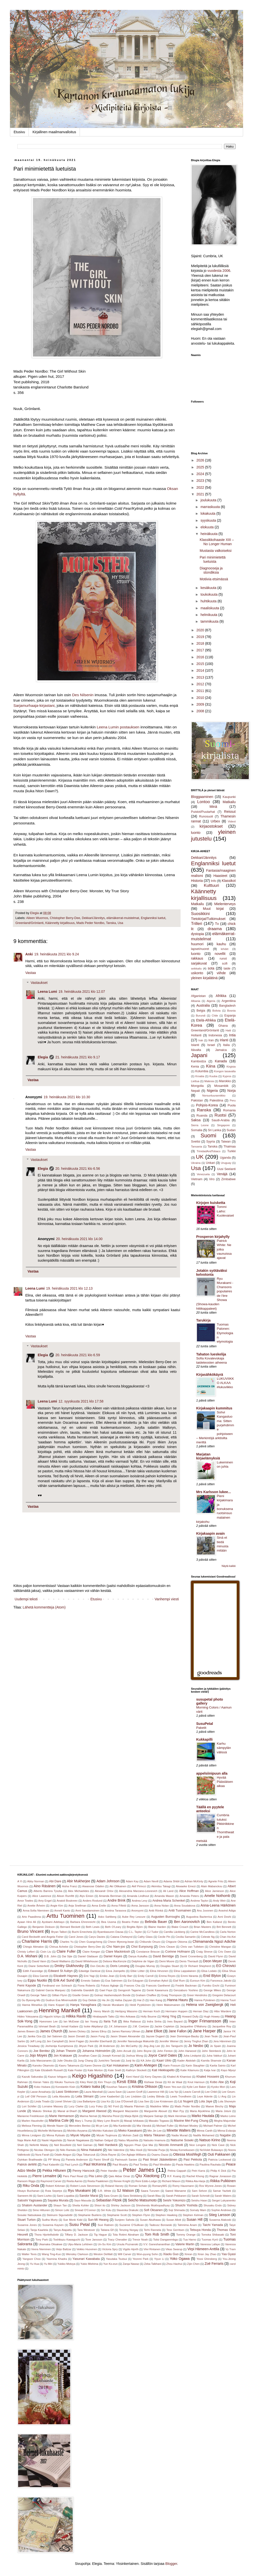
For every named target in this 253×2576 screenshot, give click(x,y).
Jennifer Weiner (169, 2041)
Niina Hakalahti (91, 2150)
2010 (200, 698)
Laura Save (115, 2091)
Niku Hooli (136, 2149)
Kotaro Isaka (90, 2087)
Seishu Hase (199, 2200)
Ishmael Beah (47, 2026)
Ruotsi (220, 1115)
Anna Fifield (118, 1905)
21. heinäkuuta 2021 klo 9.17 (77, 1057)
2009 (200, 704)
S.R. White (104, 2190)
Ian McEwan (71, 2021)
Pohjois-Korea (207, 1105)
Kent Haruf (132, 2076)
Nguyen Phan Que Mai (138, 2144)
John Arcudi (124, 2050)
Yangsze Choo (31, 2258)
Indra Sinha (154, 2021)
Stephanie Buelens (90, 2215)
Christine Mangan (220, 1946)
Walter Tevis (29, 2254)
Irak (200, 1040)
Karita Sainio (218, 2065)
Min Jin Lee (155, 2130)
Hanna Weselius (32, 2004)
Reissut (230, 812)
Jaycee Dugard (155, 2036)
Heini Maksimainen (168, 2004)
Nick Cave (218, 2144)
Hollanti (196, 1035)
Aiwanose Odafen (93, 1886)
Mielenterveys (225, 904)
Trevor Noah (140, 2239)
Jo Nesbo (195, 2046)
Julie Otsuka (64, 2060)
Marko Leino (228, 2116)
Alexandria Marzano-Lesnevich (138, 1890)
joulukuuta (208, 500)
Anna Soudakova (184, 1905)
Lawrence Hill (155, 2091)
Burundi (201, 1015)
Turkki (231, 1151)
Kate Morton (95, 2070)
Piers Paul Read (73, 2176)
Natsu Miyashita (128, 2140)
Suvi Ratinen (106, 2224)
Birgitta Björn (135, 1926)
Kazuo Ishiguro (57, 2076)
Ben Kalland (214, 1921)
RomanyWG (159, 2185)
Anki (29, 954)
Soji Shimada (176, 2210)
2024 (200, 474)
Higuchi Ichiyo (52, 2016)
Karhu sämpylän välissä (224, 1748)
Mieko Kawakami (130, 2130)
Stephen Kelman (193, 2215)
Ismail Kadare (69, 2026)
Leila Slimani (84, 2096)
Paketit (201, 1728)
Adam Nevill (151, 1881)
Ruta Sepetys (53, 2190)
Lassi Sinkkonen (67, 2091)
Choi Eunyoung (142, 1946)
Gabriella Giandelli (82, 1990)
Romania (229, 1110)
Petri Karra (198, 2170)
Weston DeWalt (103, 2254)
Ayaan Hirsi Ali (26, 1921)
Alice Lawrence (41, 1895)
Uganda (225, 1157)
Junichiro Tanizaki (109, 2060)
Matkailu (229, 802)
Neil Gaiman (85, 2144)
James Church (51, 2031)
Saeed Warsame (175, 2190)
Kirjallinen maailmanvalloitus (54, 132)
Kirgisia (231, 1066)
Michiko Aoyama (77, 2130)
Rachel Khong (195, 2176)
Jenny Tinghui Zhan (196, 2041)
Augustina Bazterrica (199, 1916)
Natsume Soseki (182, 2140)
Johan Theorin (66, 2051)
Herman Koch (151, 2011)
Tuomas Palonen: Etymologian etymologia (225, 1333)
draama (215, 928)
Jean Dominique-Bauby (184, 2036)
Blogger (171, 2564)
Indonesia (215, 1035)
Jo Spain (215, 2045)
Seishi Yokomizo (174, 2200)
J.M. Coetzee (140, 2026)
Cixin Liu (45, 1951)
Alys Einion (87, 1895)
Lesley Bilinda (155, 2096)
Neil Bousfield (62, 2144)
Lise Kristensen (163, 2101)
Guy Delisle (89, 2000)
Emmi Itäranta (189, 1975)
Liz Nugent (185, 2101)
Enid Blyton (212, 1976)
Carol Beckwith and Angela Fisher (42, 1936)
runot (223, 958)
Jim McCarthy (129, 2045)
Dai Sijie (67, 1956)
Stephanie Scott (117, 2215)
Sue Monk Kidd (72, 2219)
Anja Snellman (77, 1905)
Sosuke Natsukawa (29, 2215)
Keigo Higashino (92, 2076)
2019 (200, 637)
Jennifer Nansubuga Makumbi (135, 2041)
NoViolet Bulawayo (211, 2149)
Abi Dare (55, 1881)
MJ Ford (113, 2106)
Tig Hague (100, 2234)
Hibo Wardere (222, 2011)
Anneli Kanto (62, 1910)
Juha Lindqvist (192, 2055)
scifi (224, 963)
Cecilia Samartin (185, 1936)
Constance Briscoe (148, 1951)
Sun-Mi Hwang (98, 2219)
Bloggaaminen (202, 797)
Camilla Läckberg (174, 1931)
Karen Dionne (93, 2065)
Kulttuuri (211, 885)
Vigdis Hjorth (130, 2249)
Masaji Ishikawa (134, 2120)
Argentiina (228, 1001)
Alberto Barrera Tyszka (47, 1890)
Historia (197, 881)
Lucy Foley (96, 2106)
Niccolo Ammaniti (171, 2145)
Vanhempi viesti (167, 1599)
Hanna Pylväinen (204, 2000)
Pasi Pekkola (193, 2159)
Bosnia (231, 1010)
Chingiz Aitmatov (33, 1946)
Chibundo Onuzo (149, 1941)
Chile (215, 1015)
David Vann (39, 1961)
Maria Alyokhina (200, 2111)
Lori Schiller (29, 2106)
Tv (217, 924)
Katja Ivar (210, 2070)
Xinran (188, 2254)
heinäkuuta (209, 534)
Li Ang (222, 2096)
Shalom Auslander (34, 2205)
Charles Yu (66, 1941)
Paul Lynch (71, 2164)
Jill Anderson (107, 2045)
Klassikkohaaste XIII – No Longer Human (217, 542)
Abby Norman (35, 1881)
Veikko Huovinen (86, 2249)
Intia (232, 1035)
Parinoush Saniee (126, 2159)
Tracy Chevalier (117, 2239)
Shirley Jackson (120, 2205)
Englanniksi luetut (153, 918)
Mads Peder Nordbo (90, 923)
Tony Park (41, 2239)
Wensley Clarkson (77, 2254)
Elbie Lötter (137, 1970)
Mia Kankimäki (122, 2125)
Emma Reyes (167, 1975)
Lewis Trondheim (180, 2096)
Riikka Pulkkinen (223, 2181)
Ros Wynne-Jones (210, 2185)
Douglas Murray (145, 1965)
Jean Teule (211, 2036)
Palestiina (216, 1100)
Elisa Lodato (209, 1970)
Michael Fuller (165, 2125)
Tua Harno (189, 2239)
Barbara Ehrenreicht (82, 1921)
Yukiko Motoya (66, 2263)
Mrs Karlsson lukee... (213, 1492)
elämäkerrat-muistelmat (122, 918)
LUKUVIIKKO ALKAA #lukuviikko (225, 1383)
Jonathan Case (87, 2055)
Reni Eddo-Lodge (146, 2181)
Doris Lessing (119, 1966)
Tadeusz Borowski (160, 2224)
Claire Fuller (66, 1951)
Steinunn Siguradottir (60, 2215)
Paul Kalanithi (51, 2164)
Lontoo (203, 801)
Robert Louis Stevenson (85, 2185)
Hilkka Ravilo (76, 2016)
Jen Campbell (55, 2041)
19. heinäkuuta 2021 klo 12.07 (82, 992)
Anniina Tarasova (115, 1910)
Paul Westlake (162, 2164)
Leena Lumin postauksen (118, 727)
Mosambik (221, 1086)
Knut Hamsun (196, 2082)
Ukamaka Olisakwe (51, 2244)
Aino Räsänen (45, 1886)
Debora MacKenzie (114, 1961)
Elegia (43, 1057)
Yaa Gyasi (228, 2254)
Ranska (204, 1110)
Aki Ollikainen (117, 1886)
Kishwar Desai (153, 2082)
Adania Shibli (171, 1881)
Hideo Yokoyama (27, 2016)
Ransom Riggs (26, 2181)
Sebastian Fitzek (109, 2200)
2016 (200, 657)
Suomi (208, 1135)
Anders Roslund (92, 1900)
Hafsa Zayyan (123, 2000)
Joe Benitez (41, 2051)
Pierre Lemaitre (44, 2176)
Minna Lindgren (31, 2135)
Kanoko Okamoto (43, 2065)
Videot (232, 821)
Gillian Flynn (59, 1995)
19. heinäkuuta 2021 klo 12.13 (69, 1288)
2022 (200, 487)
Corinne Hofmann (177, 1951)
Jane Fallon (178, 2031)
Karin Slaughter (195, 2065)
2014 (200, 670)
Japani (199, 1055)
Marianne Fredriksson (30, 2116)
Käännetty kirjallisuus (59, 923)
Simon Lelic (62, 2210)
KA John (146, 2060)
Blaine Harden (157, 1926)
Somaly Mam (198, 2210)
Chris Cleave (167, 1946)
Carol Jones (76, 1936)
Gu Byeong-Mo (31, 2000)
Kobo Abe (217, 2082)
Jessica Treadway (28, 2045)
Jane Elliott (153, 2031)
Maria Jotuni (223, 2111)
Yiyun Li (159, 2258)
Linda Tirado (42, 2101)
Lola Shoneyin (227, 2101)
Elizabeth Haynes (65, 1976)
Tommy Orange (185, 2234)
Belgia (200, 1010)
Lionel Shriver (63, 2101)
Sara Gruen (111, 2195)
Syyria (210, 1141)
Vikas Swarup (173, 2249)
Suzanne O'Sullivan (131, 2224)
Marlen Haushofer (33, 2120)
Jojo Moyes (38, 2055)
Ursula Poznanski (127, 2244)
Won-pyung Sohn (147, 2254)
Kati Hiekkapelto (163, 2070)
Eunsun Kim (197, 1980)
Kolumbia (201, 1071)
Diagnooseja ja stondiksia (211, 570)
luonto (195, 833)
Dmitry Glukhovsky (69, 1966)
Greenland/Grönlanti (29, 923)
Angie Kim (56, 1905)
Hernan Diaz (201, 2011)
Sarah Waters (223, 2195)
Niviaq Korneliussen (182, 2149)
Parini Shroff (101, 2159)
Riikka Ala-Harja (195, 2181)
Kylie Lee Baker (196, 2086)
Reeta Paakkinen (98, 2181)
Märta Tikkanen (154, 2135)
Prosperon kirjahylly (213, 1237)
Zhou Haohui (174, 2263)
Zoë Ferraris (214, 2264)
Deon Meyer (212, 1961)
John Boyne (144, 2050)
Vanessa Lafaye (210, 2244)
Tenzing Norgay (128, 2229)
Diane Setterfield (39, 1965)
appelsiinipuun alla (211, 1773)
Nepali (195, 1091)
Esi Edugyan (135, 1980)
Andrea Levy (139, 1900)
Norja (231, 1091)
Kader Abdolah (186, 2060)
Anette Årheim (36, 1905)
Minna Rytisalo (56, 2135)
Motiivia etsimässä (214, 579)
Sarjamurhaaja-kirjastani (34, 705)
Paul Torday (140, 2164)
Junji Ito (130, 2060)
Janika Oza (34, 2036)
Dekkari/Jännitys (93, 918)
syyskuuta (208, 520)
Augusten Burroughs (165, 1916)
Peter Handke (109, 2170)
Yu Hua (34, 2263)
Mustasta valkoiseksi (215, 551)
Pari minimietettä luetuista (212, 559)
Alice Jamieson (214, 1890)
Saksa (196, 1120)
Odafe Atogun (62, 2154)
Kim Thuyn (104, 2082)
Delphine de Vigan (142, 1961)
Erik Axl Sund (63, 1980)
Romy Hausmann (183, 2185)
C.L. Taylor (135, 1931)
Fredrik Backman (186, 1985)
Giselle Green (80, 1995)
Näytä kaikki (228, 1565)
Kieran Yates (41, 2082)
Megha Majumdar (225, 2120)
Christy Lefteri (26, 1951)
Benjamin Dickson (43, 1926)
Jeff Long (35, 2041)
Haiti (228, 1030)
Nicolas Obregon (44, 2149)
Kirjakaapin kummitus (214, 1408)
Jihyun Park (86, 2045)
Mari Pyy (178, 2111)
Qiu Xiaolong (147, 2175)
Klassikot (229, 881)
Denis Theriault (188, 1961)
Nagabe (225, 2135)
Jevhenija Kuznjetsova (59, 2045)
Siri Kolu (106, 2210)
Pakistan (197, 1100)
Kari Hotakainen (118, 2065)
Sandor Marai (88, 2195)
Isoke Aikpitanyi (93, 2026)
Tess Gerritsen (175, 2229)
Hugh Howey (212, 2016)
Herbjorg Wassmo (126, 2011)
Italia (226, 1045)
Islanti (195, 1045)
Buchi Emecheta (82, 1931)
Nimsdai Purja (156, 2149)
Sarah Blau (154, 2195)
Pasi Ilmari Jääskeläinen (160, 2159)
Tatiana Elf (107, 2229)
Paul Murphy (120, 2164)
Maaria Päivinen (134, 2106)
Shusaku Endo (213, 2205)
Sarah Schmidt (200, 2195)
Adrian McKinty (194, 1881)
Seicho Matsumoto (142, 2200)
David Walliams (60, 1961)
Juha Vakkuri (214, 2055)
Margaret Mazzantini (125, 2111)
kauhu (221, 944)
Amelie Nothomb (217, 1896)
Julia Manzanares (41, 2060)
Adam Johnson (108, 1881)
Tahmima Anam (187, 2224)
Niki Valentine (116, 2149)
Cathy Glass (145, 1936)
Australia (203, 1005)
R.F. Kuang (174, 2176)
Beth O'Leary (113, 1926)
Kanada (221, 1061)
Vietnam (196, 1179)
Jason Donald (76, 2036)
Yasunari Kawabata (86, 2259)
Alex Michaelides (78, 1890)
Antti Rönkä (156, 1910)
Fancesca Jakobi (220, 1980)
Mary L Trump (83, 2120)
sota (211, 968)
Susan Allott (173, 2219)
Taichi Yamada (212, 2225)
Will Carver (124, 2254)
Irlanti (224, 1040)
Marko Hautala (202, 2116)
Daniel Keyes (113, 1956)
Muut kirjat (213, 909)
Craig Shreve (204, 1951)
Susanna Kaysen (53, 2224)
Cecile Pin (164, 1936)
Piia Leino (95, 2176)
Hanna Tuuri (228, 2000)
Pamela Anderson (77, 2159)
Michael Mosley (188, 2125)
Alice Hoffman (189, 1891)
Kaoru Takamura (69, 2065)
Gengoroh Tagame (129, 1990)
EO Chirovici (226, 1966)
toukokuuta (209, 594)
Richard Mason (171, 2181)
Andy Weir (219, 1900)
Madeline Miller (159, 2106)
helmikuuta (209, 615)
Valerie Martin (184, 2244)
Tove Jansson (93, 2239)
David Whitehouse (86, 1961)
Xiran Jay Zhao (206, 2254)
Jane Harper (204, 2031)
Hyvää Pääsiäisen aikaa (225, 1782)
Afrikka (221, 996)
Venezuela (203, 1174)
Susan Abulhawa (150, 2219)
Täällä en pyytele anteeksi (210, 1809)
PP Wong (54, 2159)
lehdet (224, 948)
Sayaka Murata (57, 2200)
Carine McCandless (202, 1931)
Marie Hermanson (61, 2116)
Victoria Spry (110, 2249)
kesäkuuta (208, 588)
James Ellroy (99, 2031)
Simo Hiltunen (41, 2210)
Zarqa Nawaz (131, 2263)
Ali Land (168, 1890)
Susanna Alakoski (220, 2219)
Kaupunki (229, 797)
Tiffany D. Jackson (76, 2234)
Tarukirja (203, 1320)
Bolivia (216, 1010)
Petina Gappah (177, 2170)
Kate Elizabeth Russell (49, 2070)
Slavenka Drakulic (128, 2210)
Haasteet (220, 876)
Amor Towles (25, 1900)
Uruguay (226, 1162)
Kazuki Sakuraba (32, 2076)
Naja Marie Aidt (26, 2140)
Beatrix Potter (130, 1921)
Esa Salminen (114, 1980)
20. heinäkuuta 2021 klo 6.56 (77, 1169)
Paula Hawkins (185, 2164)
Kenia (195, 1066)
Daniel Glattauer (88, 1956)
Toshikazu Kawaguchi (66, 2239)
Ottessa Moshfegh (187, 2154)
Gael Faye (106, 1990)
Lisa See (143, 2101)
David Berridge (163, 1956)
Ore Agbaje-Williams (133, 2154)
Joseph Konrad (111, 2055)
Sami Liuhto (44, 2195)
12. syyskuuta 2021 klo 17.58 (81, 1401)
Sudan (231, 1130)
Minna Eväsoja (227, 2130)
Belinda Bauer (156, 1922)
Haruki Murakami (113, 2004)
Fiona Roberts (86, 1985)
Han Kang (156, 2000)
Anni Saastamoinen (87, 1910)
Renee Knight (122, 2181)
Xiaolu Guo (171, 2254)
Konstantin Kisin (66, 2086)
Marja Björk (132, 2116)
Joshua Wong (134, 2055)
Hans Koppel (56, 2004)
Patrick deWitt (27, 2164)
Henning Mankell (59, 2010)
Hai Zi (141, 2000)
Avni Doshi (224, 1916)
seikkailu (196, 968)
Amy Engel (45, 1900)
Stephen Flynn (141, 2215)
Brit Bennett (224, 1926)
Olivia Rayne (108, 2154)
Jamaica (221, 1050)
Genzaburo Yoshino (186, 1990)
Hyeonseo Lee (48, 2021)
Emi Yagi (89, 1975)
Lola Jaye (205, 2101)
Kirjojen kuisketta (210, 1203)
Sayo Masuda (82, 2200)
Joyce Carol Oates (162, 2055)
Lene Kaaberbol (110, 2096)
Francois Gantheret (158, 1985)
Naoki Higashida (52, 2140)
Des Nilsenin (83, 695)
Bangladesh (227, 1005)
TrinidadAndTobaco (209, 1151)
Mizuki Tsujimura (106, 2135)
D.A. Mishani (27, 1956)
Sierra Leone (200, 1125)
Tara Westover (86, 2229)
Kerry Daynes (153, 2076)
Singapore (223, 1125)
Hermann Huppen (176, 2011)
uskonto (197, 973)
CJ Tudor (152, 1931)
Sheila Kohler (80, 2205)
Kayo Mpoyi (228, 2070)
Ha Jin (106, 2000)
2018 (200, 643)
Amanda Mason (164, 1895)
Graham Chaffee (146, 1995)
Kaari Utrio (164, 2060)
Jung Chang (85, 2060)
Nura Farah (42, 2154)
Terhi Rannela (152, 2229)
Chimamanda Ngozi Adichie (214, 1941)
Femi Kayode (26, 1985)
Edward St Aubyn (60, 1971)
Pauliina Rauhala (210, 2164)
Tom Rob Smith (157, 2234)
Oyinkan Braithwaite (29, 2159)
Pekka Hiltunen (54, 2170)
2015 (200, 664)
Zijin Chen (193, 2263)
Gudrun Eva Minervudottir (61, 2000)
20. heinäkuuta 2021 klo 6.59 (77, 1355)
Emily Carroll (146, 1975)
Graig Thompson (171, 1995)
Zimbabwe (228, 1179)
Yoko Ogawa (180, 2259)
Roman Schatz (138, 2185)
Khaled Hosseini (207, 2076)
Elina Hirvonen (159, 1970)
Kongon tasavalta (225, 1071)
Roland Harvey (114, 2185)
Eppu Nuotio (37, 1980)
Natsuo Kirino (210, 2140)
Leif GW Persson (36, 2096)
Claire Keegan (91, 1951)
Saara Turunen (150, 2190)
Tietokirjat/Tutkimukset (208, 919)
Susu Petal (79, 2224)
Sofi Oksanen (153, 2210)
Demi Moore (166, 1961)
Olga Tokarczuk (85, 2154)
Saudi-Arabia (221, 1120)
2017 (200, 650)
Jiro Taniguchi (174, 2045)
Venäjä (222, 1174)
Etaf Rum (179, 1980)
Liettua (195, 1081)
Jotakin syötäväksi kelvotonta (211, 1272)
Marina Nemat (88, 2116)
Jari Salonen (54, 2036)
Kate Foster (75, 2070)
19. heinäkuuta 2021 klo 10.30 (67, 1097)
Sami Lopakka (65, 2195)
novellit (220, 954)
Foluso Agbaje (110, 1985)
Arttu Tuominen (65, 1916)
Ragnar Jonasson (220, 2176)
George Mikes (212, 1990)
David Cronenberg (191, 1956)
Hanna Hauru (177, 2000)
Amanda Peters (189, 1895)
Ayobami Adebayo (53, 1921)
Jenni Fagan (76, 2041)
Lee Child (211, 2091)
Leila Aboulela (61, 2096)
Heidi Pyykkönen (140, 2004)
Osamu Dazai (159, 2154)
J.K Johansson (118, 2026)
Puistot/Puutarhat (203, 812)
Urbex (215, 821)
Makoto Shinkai (42, 2111)
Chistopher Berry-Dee (65, 918)
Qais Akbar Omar (119, 2176)
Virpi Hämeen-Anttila (203, 2249)
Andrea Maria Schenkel (168, 1900)
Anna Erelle (99, 1905)
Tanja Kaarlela (39, 2229)
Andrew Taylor (199, 1900)
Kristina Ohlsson (144, 2087)
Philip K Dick (218, 2170)
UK (199, 1157)
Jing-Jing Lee (151, 2045)
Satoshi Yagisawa (29, 2200)
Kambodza (198, 1061)
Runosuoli (206, 816)
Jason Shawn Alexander (125, 2036)
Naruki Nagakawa (78, 2140)
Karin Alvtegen (145, 2065)
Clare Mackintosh (118, 1951)
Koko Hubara (42, 2086)
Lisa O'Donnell (124, 2101)
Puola (232, 1105)
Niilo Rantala (68, 2149)
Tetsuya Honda (200, 2230)
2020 (200, 630)
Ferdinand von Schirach (57, 1985)
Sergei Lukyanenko (224, 2200)
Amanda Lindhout (138, 1895)
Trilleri (196, 923)
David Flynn (215, 1956)
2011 (200, 691)
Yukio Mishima (89, 2263)
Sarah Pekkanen (176, 2195)
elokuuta (207, 527)
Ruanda (201, 1115)
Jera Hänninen (222, 2041)
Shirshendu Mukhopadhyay (153, 2205)
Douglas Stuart (169, 1965)
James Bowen (26, 2031)
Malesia (209, 1081)
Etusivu (19, 132)
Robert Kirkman (55, 2185)
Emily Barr (126, 1975)
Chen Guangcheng (90, 1941)
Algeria (211, 1000)
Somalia (196, 1130)
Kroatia (199, 1076)
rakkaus (197, 958)
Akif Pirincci (138, 1886)
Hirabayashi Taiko (104, 2016)
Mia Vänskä (143, 2125)
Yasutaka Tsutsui (116, 2258)
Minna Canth (204, 2130)
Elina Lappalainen (185, 1970)
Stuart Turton (26, 2219)
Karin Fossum (171, 2065)
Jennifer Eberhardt (100, 2041)
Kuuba (213, 1076)
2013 (200, 677)
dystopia (197, 934)
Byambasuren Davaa (110, 1931)
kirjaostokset (211, 826)
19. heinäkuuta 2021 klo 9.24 (56, 954)
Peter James (138, 2170)
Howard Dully (190, 2016)
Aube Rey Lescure (134, 1916)
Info (213, 881)
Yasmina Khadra (56, 2258)
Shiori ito (100, 2205)
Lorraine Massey (52, 2106)
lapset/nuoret (200, 949)
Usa (120, 923)
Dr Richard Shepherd (197, 1965)
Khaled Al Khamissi (179, 2076)
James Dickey (77, 2031)
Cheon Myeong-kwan (121, 1941)
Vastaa (30, 973)
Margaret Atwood (94, 2111)
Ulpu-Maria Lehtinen (80, 2244)
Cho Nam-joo (115, 1946)
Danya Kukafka (138, 1956)
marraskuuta (210, 507)
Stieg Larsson (219, 2215)
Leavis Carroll (191, 2091)
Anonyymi (137, 1910)
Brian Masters (202, 1926)
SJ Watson (125, 2191)
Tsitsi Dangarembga (165, 2239)
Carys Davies (97, 1936)
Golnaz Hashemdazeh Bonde (112, 1995)
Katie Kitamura (189, 2070)
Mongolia (197, 1086)
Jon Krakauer (63, 2055)
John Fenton (165, 2050)
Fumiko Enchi (210, 1985)
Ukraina (196, 1162)
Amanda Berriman (110, 1895)
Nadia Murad (179, 2135)
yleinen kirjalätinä (204, 978)
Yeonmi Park (140, 2258)
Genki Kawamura (157, 1990)
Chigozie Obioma (176, 1941)
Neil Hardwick (108, 2145)
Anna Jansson (140, 1905)
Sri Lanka (214, 1130)
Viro (212, 1179)
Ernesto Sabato (90, 1980)
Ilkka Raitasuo (132, 2021)
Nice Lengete (197, 2144)
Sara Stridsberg (132, 2195)
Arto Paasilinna (31, 1916)
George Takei (38, 1995)
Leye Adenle (205, 2096)
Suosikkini (200, 913)
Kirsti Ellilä (126, 2081)
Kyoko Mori (218, 2086)
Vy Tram (230, 2249)
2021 (200, 494)
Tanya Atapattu (62, 2229)
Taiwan (226, 1141)
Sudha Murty (50, 2219)
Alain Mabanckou (211, 1886)
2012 (200, 684)
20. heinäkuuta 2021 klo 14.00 (79, 1239)
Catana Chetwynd (121, 1936)
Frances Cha (132, 1985)
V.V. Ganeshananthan (156, 2244)
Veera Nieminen (41, 2249)
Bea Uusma (108, 1921)
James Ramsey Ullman (126, 2031)
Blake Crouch (179, 1926)
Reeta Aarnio (74, 2181)
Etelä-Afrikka (206, 1020)
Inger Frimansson (204, 2021)
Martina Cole (59, 2120)
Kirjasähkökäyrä (209, 1375)
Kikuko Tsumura (64, 2082)
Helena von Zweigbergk (204, 2005)
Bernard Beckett (70, 1926)
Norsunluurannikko (213, 1095)
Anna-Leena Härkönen (218, 1905)
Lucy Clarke (75, 2106)
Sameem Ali (24, 2195)
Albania (195, 1000)
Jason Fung (97, 2036)
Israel (211, 1045)
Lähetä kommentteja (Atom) (44, 1607)
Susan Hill (194, 2219)
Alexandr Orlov (104, 1890)
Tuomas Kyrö (209, 2239)
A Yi (19, 1881)
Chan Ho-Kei (228, 1936)
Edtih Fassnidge (33, 1970)
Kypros (227, 1076)
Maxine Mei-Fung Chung (191, 2120)
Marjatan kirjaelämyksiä (208, 1456)
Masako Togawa (159, 2120)
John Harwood (187, 2050)
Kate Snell (114, 2070)
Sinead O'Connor (85, 2210)
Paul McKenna (95, 2164)
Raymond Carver (51, 2181)
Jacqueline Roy (221, 2026)
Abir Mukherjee (78, 1881)
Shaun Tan (60, 2205)
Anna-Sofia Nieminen (36, 1910)
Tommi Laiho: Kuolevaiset (225, 1211)
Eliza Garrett (40, 1975)
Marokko (225, 1081)
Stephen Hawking (167, 2215)
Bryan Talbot (58, 1931)
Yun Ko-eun (110, 2263)
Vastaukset (39, 983)
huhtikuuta (209, 601)
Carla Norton (228, 1931)
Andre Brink (116, 1900)
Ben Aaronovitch (187, 1922)
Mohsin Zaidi (130, 2135)
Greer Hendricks (197, 1995)
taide (226, 968)
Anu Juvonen (205, 1910)
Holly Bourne (149, 2016)
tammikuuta (209, 621)
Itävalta (196, 1050)
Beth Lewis (93, 1926)
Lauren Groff (134, 2091)
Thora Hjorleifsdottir (46, 2234)
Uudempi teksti (26, 1599)
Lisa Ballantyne (86, 2101)
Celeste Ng (208, 1936)
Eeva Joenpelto (115, 1970)
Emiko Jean (107, 1975)
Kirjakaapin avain (210, 1533)
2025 (200, 467)
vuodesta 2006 (218, 271)
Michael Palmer (212, 2125)
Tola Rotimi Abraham (126, 2234)
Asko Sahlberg (107, 1916)
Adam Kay (132, 1881)
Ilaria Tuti (110, 2021)
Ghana (223, 1025)
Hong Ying (169, 2016)
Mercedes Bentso (80, 2125)
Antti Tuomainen (179, 1910)
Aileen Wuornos (37, 918)
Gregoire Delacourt (224, 1995)
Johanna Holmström (96, 2051)
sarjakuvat (199, 963)
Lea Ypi (173, 2091)
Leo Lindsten (133, 2096)
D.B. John (50, 1956)
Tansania (196, 1146)
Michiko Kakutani (102, 2130)
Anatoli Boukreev (67, 1900)
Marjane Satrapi (153, 2116)
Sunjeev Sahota (124, 2219)
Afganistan (198, 996)
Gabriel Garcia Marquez (51, 1990)
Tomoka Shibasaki (212, 2234)
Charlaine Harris (37, 1941)
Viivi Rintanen (152, 2249)
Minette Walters (179, 2130)
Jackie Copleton (165, 2026)
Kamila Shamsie (211, 2060)
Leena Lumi (47, 992)
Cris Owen (224, 1951)
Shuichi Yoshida (186, 2205)
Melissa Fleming (32, 2125)
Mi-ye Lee (102, 2125)
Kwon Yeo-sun (173, 2086)
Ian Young (91, 2021)
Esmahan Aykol (158, 1980)
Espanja (230, 1015)
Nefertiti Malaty (39, 2144)
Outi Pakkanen (219, 2154)
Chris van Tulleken (192, 1946)
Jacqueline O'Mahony (193, 2026)
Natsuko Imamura (154, 2140)
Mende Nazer (55, 2125)
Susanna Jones (27, 2224)
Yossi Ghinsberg (206, 2258)
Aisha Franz (69, 1886)
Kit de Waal (175, 2082)
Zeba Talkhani (152, 2263)
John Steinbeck (211, 2050)
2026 (200, 460)
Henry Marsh (102, 2011)
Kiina (210, 1066)
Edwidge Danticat (89, 1970)
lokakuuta (208, 513)
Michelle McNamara (50, 2130)
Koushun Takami (116, 2086)
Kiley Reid (86, 2082)
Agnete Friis (215, 1881)
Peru (233, 1100)
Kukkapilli (204, 1739)
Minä (213, 807)
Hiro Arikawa (127, 2016)
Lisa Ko (105, 2101)
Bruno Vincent (30, 1931)
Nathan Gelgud (103, 2140)
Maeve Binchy (214, 2106)
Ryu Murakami (79, 2191)
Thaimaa (229, 1146)
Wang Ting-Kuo (51, 2254)
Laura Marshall (93, 2091)
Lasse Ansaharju (40, 2091)
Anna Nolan (161, 1905)
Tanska (111, 923)
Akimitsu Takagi (161, 1886)
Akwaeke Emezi (186, 1886)
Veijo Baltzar (63, 2249)
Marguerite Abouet (155, 2111)
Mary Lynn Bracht (108, 2120)
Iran (211, 1040)
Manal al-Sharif (67, 2111)
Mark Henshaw (177, 2116)
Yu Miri (48, 2263)
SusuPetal (204, 1724)
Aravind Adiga (227, 1910)
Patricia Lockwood (219, 2159)
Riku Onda (31, 2186)
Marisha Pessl (110, 2116)
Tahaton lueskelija (211, 1354)
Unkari (210, 1163)
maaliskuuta (210, 608)
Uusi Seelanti (226, 1169)
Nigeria (212, 1091)
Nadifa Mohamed (203, 2135)
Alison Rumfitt (65, 1895)
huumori (197, 944)
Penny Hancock (83, 2170)
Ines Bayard (174, 2021)
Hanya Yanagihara (83, 2005)
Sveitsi (195, 1141)
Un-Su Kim (104, 2244)
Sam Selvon (199, 2190)
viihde (221, 973)
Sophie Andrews (221, 2210)
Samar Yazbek (222, 2190)
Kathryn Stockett (136, 2070)
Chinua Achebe (58, 1946)
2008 (200, 711)
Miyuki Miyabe (80, 2135)
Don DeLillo (97, 1965)
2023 (200, 481)
